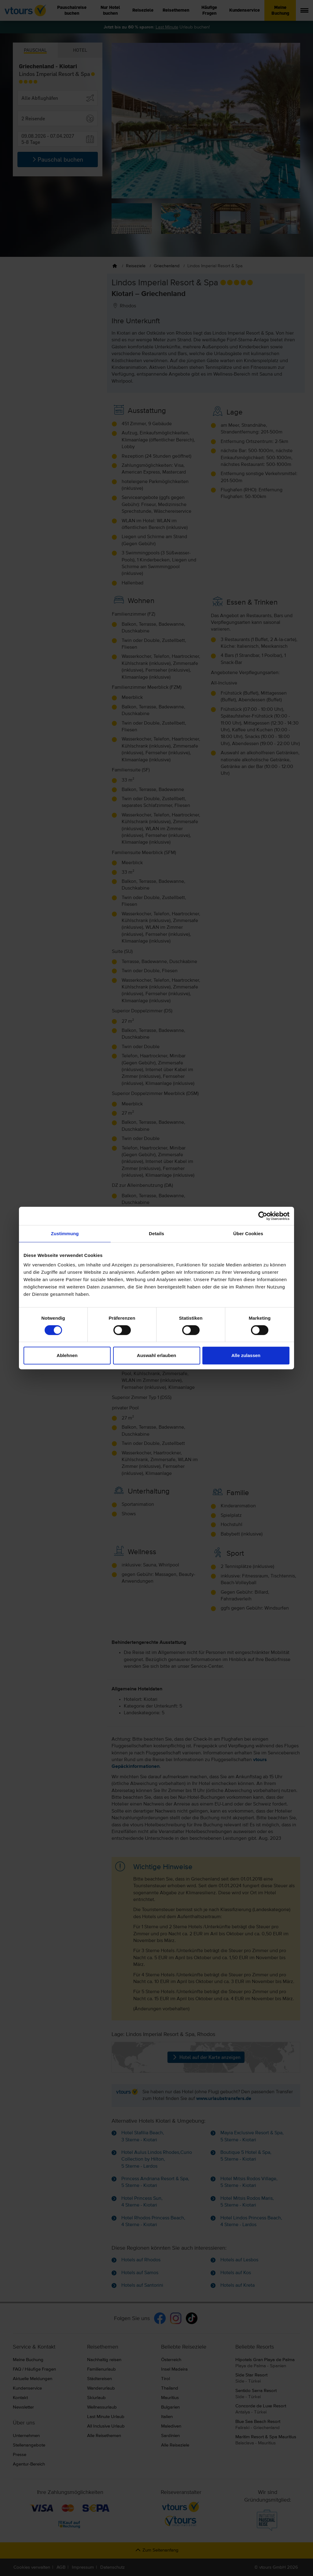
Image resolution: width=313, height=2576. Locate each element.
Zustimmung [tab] (65, 1233)
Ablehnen (67, 1355)
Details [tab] (156, 1233)
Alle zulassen (245, 1355)
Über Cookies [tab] (248, 1233)
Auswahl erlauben (156, 1355)
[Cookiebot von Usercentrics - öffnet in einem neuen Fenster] (262, 1216)
